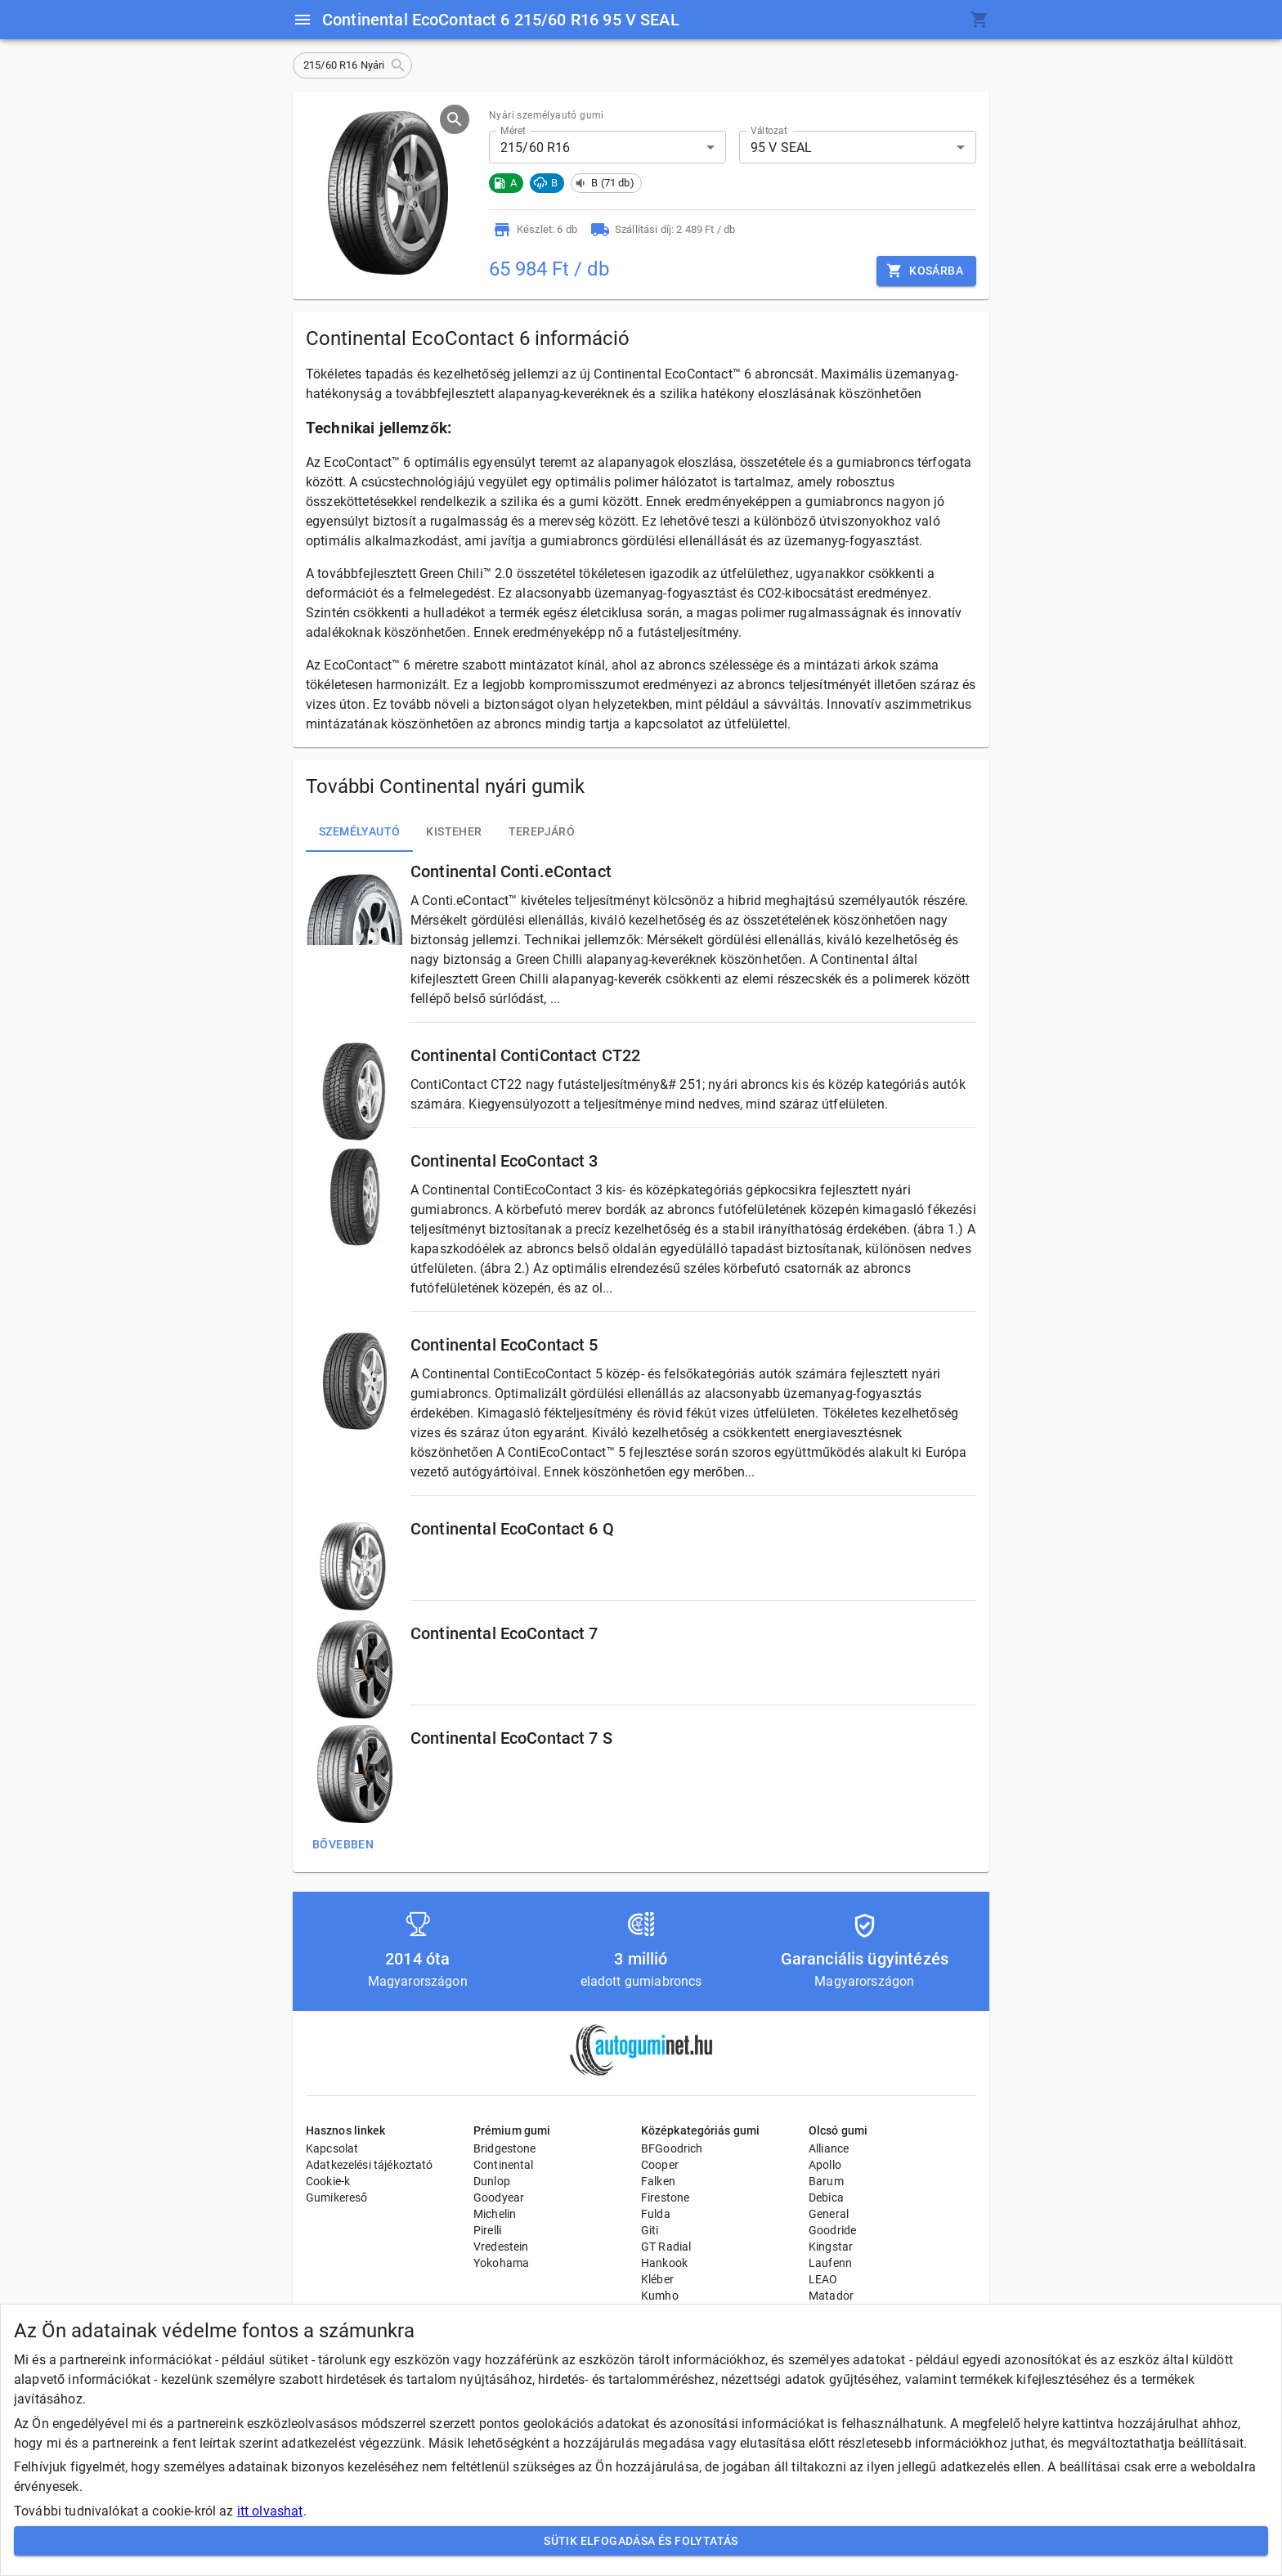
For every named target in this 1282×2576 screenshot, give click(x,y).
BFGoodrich (672, 2148)
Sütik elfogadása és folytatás (641, 2541)
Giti (650, 2230)
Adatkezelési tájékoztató (369, 2164)
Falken (658, 2181)
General (829, 2213)
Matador (831, 2295)
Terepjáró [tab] (542, 832)
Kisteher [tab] (454, 832)
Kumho (660, 2295)
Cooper (660, 2164)
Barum (826, 2181)
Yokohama (501, 2262)
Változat (769, 131)
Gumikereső (337, 2197)
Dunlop (491, 2181)
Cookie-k (328, 2181)
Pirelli (487, 2230)
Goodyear (498, 2197)
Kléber (657, 2279)
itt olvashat (270, 2511)
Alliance (829, 2148)
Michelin (494, 2213)
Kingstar (831, 2246)
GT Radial (666, 2246)
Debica (826, 2197)
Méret (513, 131)
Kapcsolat (332, 2148)
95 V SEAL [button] (781, 147)
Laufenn (830, 2262)
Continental (503, 2164)
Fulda (655, 2213)
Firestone (665, 2197)
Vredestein (501, 2246)
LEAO (823, 2279)
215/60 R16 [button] (535, 147)
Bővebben (343, 1845)
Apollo (825, 2164)
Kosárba (926, 271)
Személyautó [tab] (359, 832)
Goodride (832, 2230)
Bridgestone (504, 2148)
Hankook (664, 2262)
